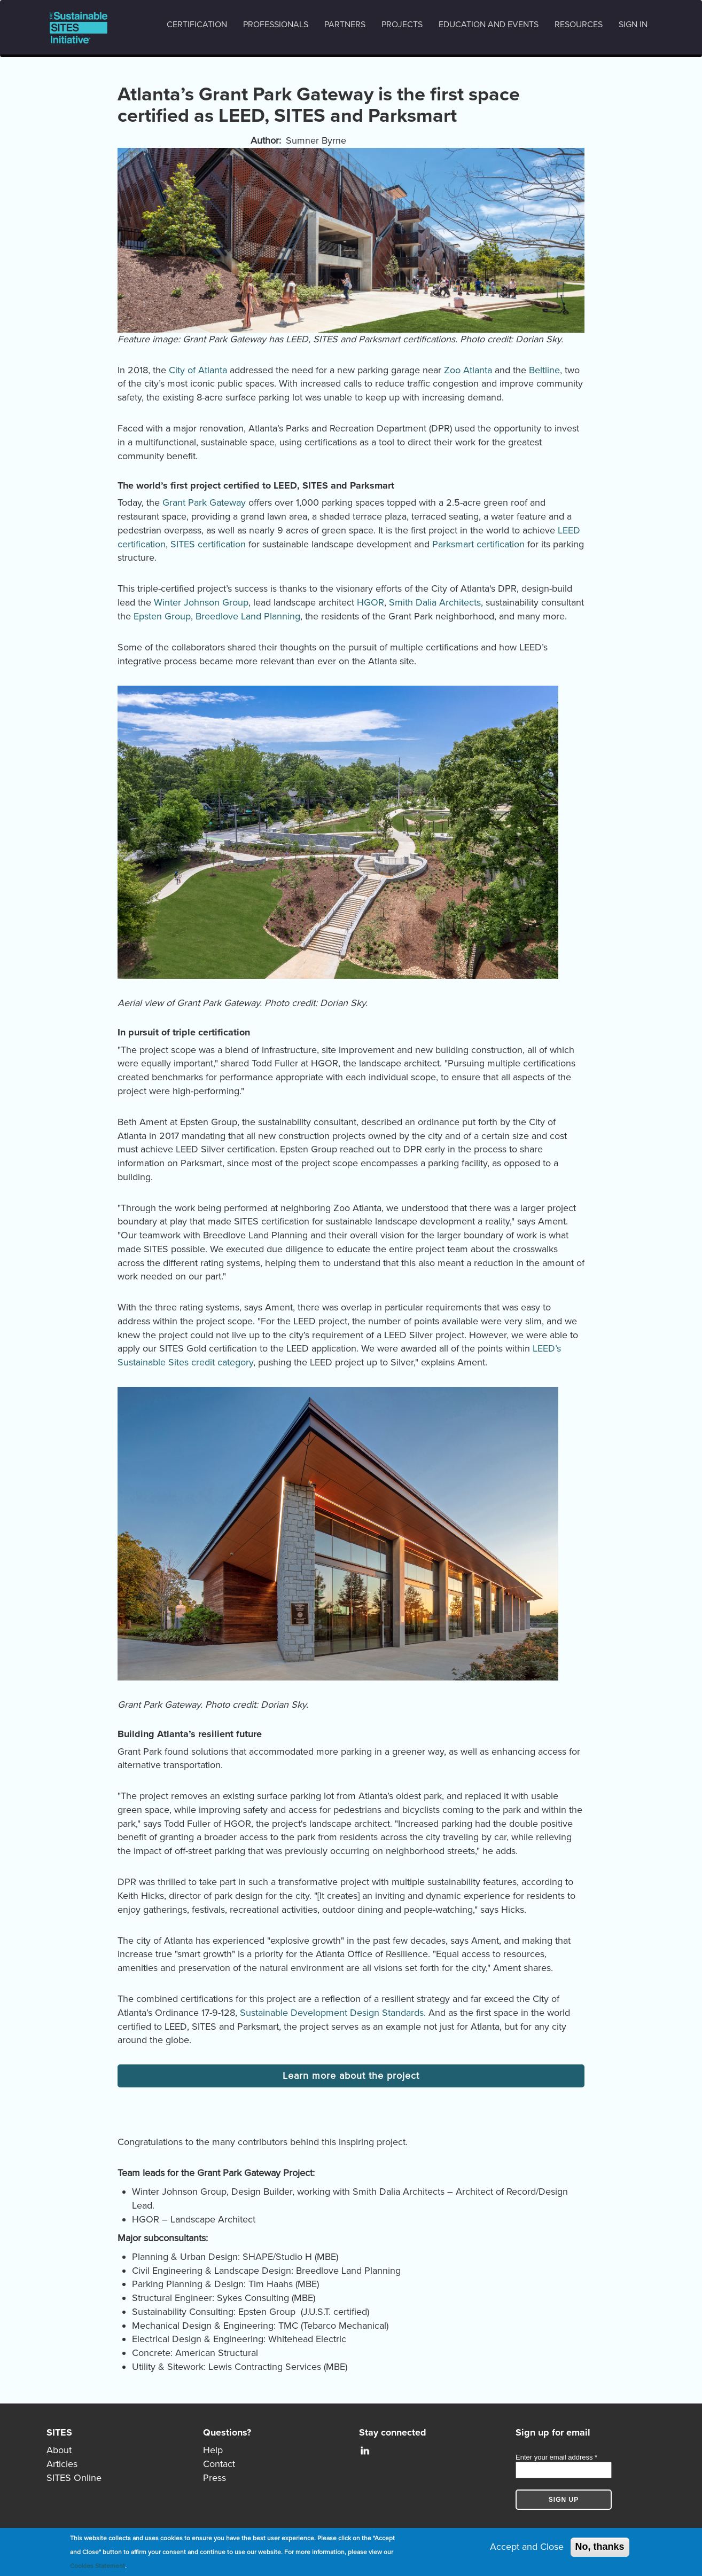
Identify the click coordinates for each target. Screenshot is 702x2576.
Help (213, 2450)
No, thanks (600, 2546)
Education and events (489, 24)
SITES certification (208, 544)
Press (214, 2478)
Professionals (275, 24)
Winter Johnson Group (201, 602)
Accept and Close (527, 2547)
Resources (579, 24)
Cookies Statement (97, 2566)
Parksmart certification (478, 544)
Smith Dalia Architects (435, 602)
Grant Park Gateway (204, 502)
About (59, 2450)
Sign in (633, 24)
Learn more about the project (351, 2076)
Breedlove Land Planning (248, 616)
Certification (197, 24)
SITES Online (74, 2478)
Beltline (544, 370)
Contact (219, 2464)
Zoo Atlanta (468, 370)
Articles (61, 2464)
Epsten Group (162, 616)
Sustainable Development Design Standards (332, 2013)
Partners (344, 24)
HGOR (370, 602)
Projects (402, 24)
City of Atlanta (198, 370)
